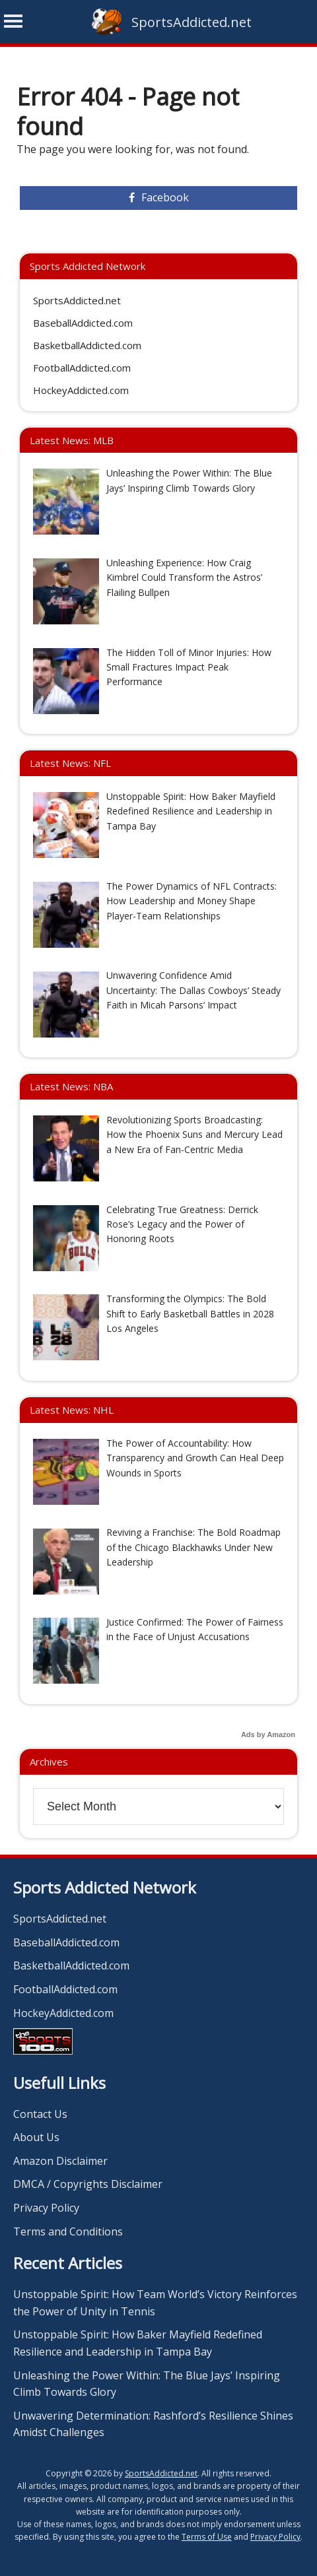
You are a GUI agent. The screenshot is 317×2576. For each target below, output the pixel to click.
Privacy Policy (46, 2207)
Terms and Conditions (68, 2231)
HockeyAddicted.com (81, 390)
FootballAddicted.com (82, 367)
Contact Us (40, 2114)
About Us (36, 2137)
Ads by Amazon (268, 1734)
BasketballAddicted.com (87, 345)
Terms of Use (207, 2536)
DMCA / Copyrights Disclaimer (87, 2184)
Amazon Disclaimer (60, 2161)
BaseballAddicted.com (83, 322)
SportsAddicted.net (191, 22)
